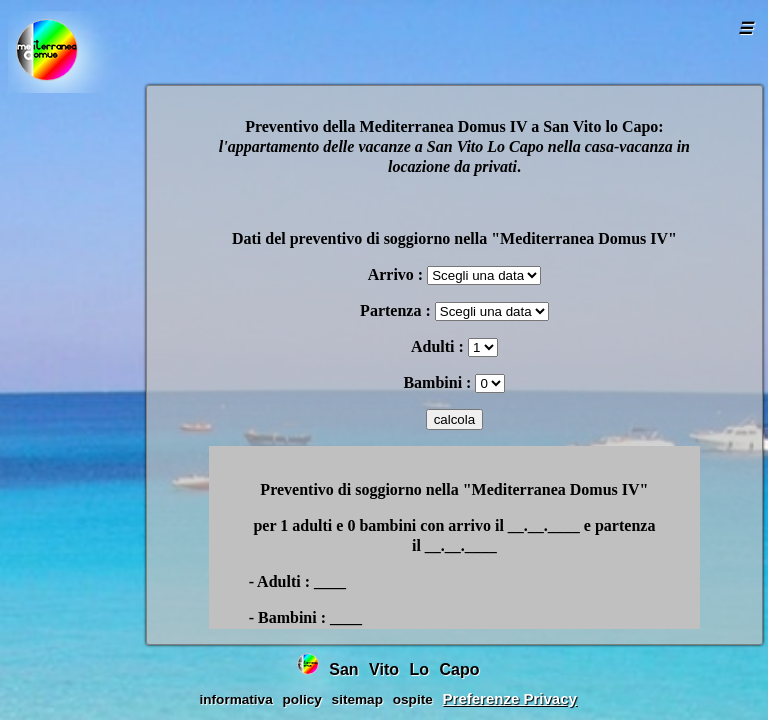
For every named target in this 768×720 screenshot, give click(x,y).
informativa (235, 699)
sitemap (357, 699)
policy (302, 699)
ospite (413, 699)
